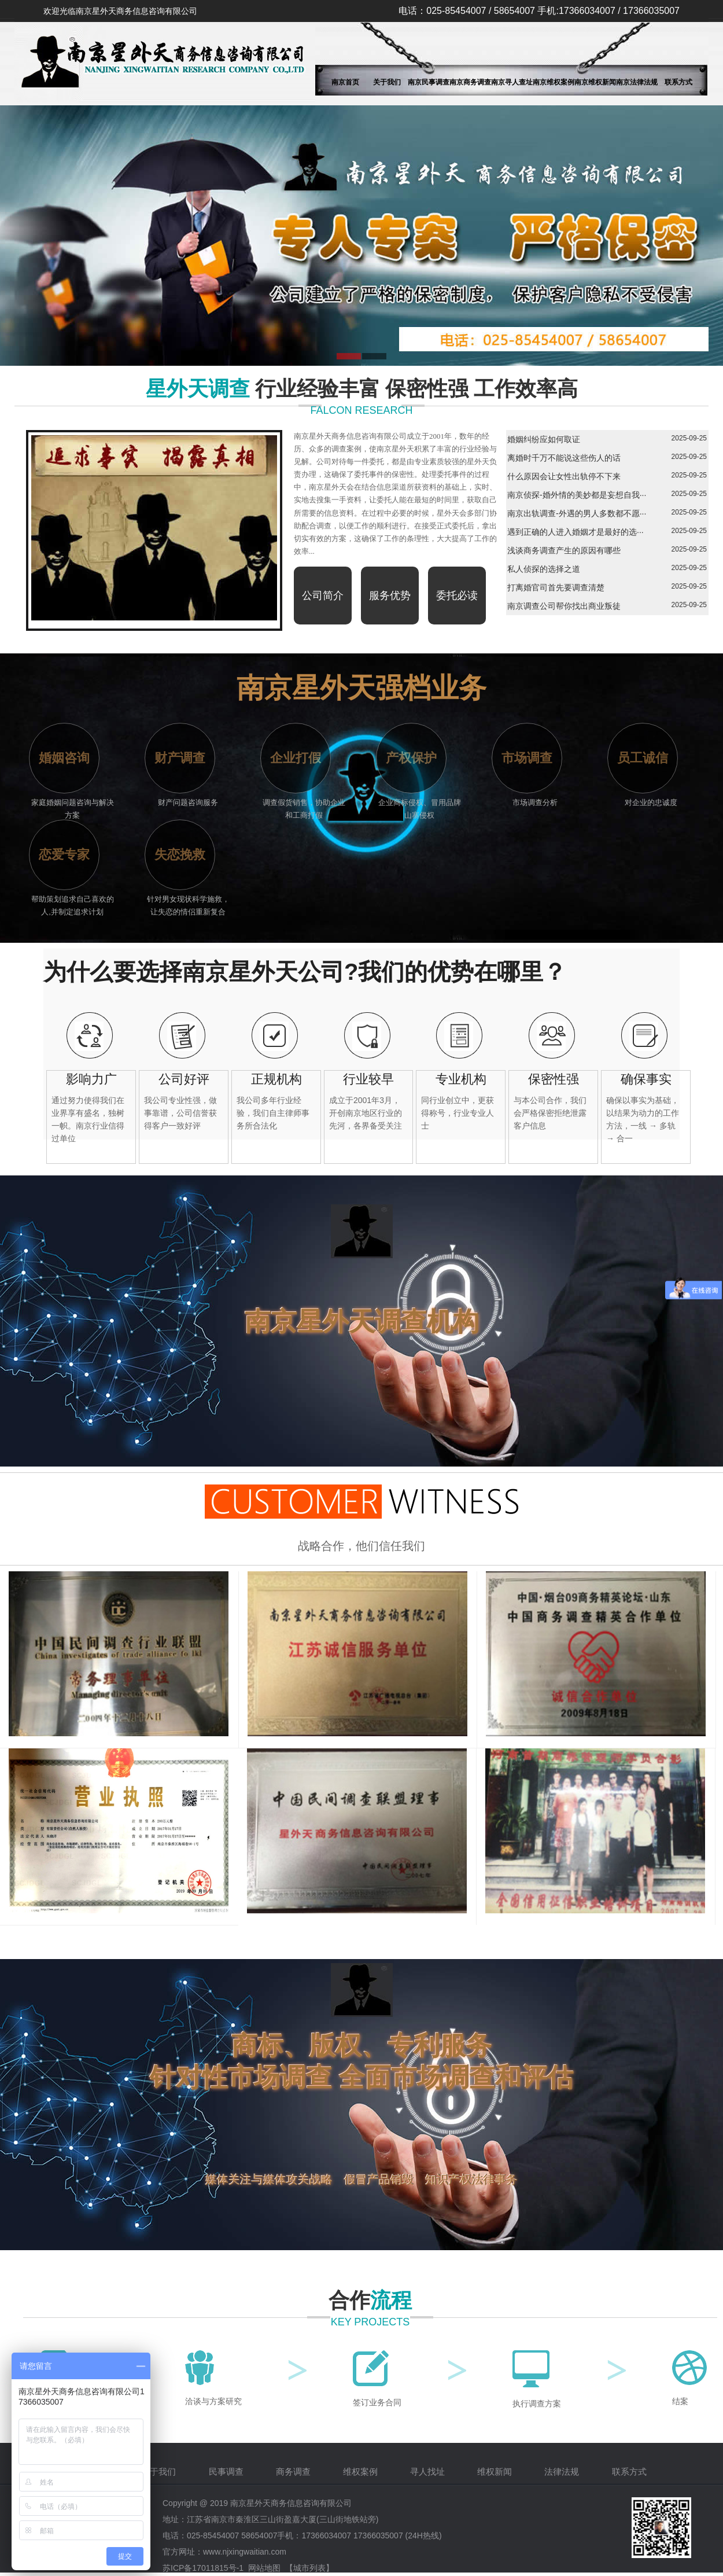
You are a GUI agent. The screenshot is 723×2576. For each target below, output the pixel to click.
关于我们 (387, 82)
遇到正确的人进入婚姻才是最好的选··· (575, 531)
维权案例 (361, 2471)
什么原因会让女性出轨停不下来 (564, 476)
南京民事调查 (428, 82)
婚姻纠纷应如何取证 (543, 439)
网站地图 (264, 2568)
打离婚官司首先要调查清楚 (555, 587)
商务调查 (294, 2471)
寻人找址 (428, 2471)
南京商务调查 (470, 82)
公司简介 (323, 595)
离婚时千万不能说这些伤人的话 (564, 457)
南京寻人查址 (512, 82)
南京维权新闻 (595, 82)
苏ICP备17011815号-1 (203, 2568)
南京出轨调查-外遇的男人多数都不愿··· (576, 513)
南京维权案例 (553, 82)
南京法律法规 (637, 82)
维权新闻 (495, 2471)
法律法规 (562, 2471)
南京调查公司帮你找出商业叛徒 (564, 606)
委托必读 (457, 595)
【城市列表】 (309, 2568)
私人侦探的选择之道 (543, 569)
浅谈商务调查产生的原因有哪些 (564, 550)
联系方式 (678, 82)
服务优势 (390, 595)
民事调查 (227, 2471)
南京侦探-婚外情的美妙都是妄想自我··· (576, 494)
